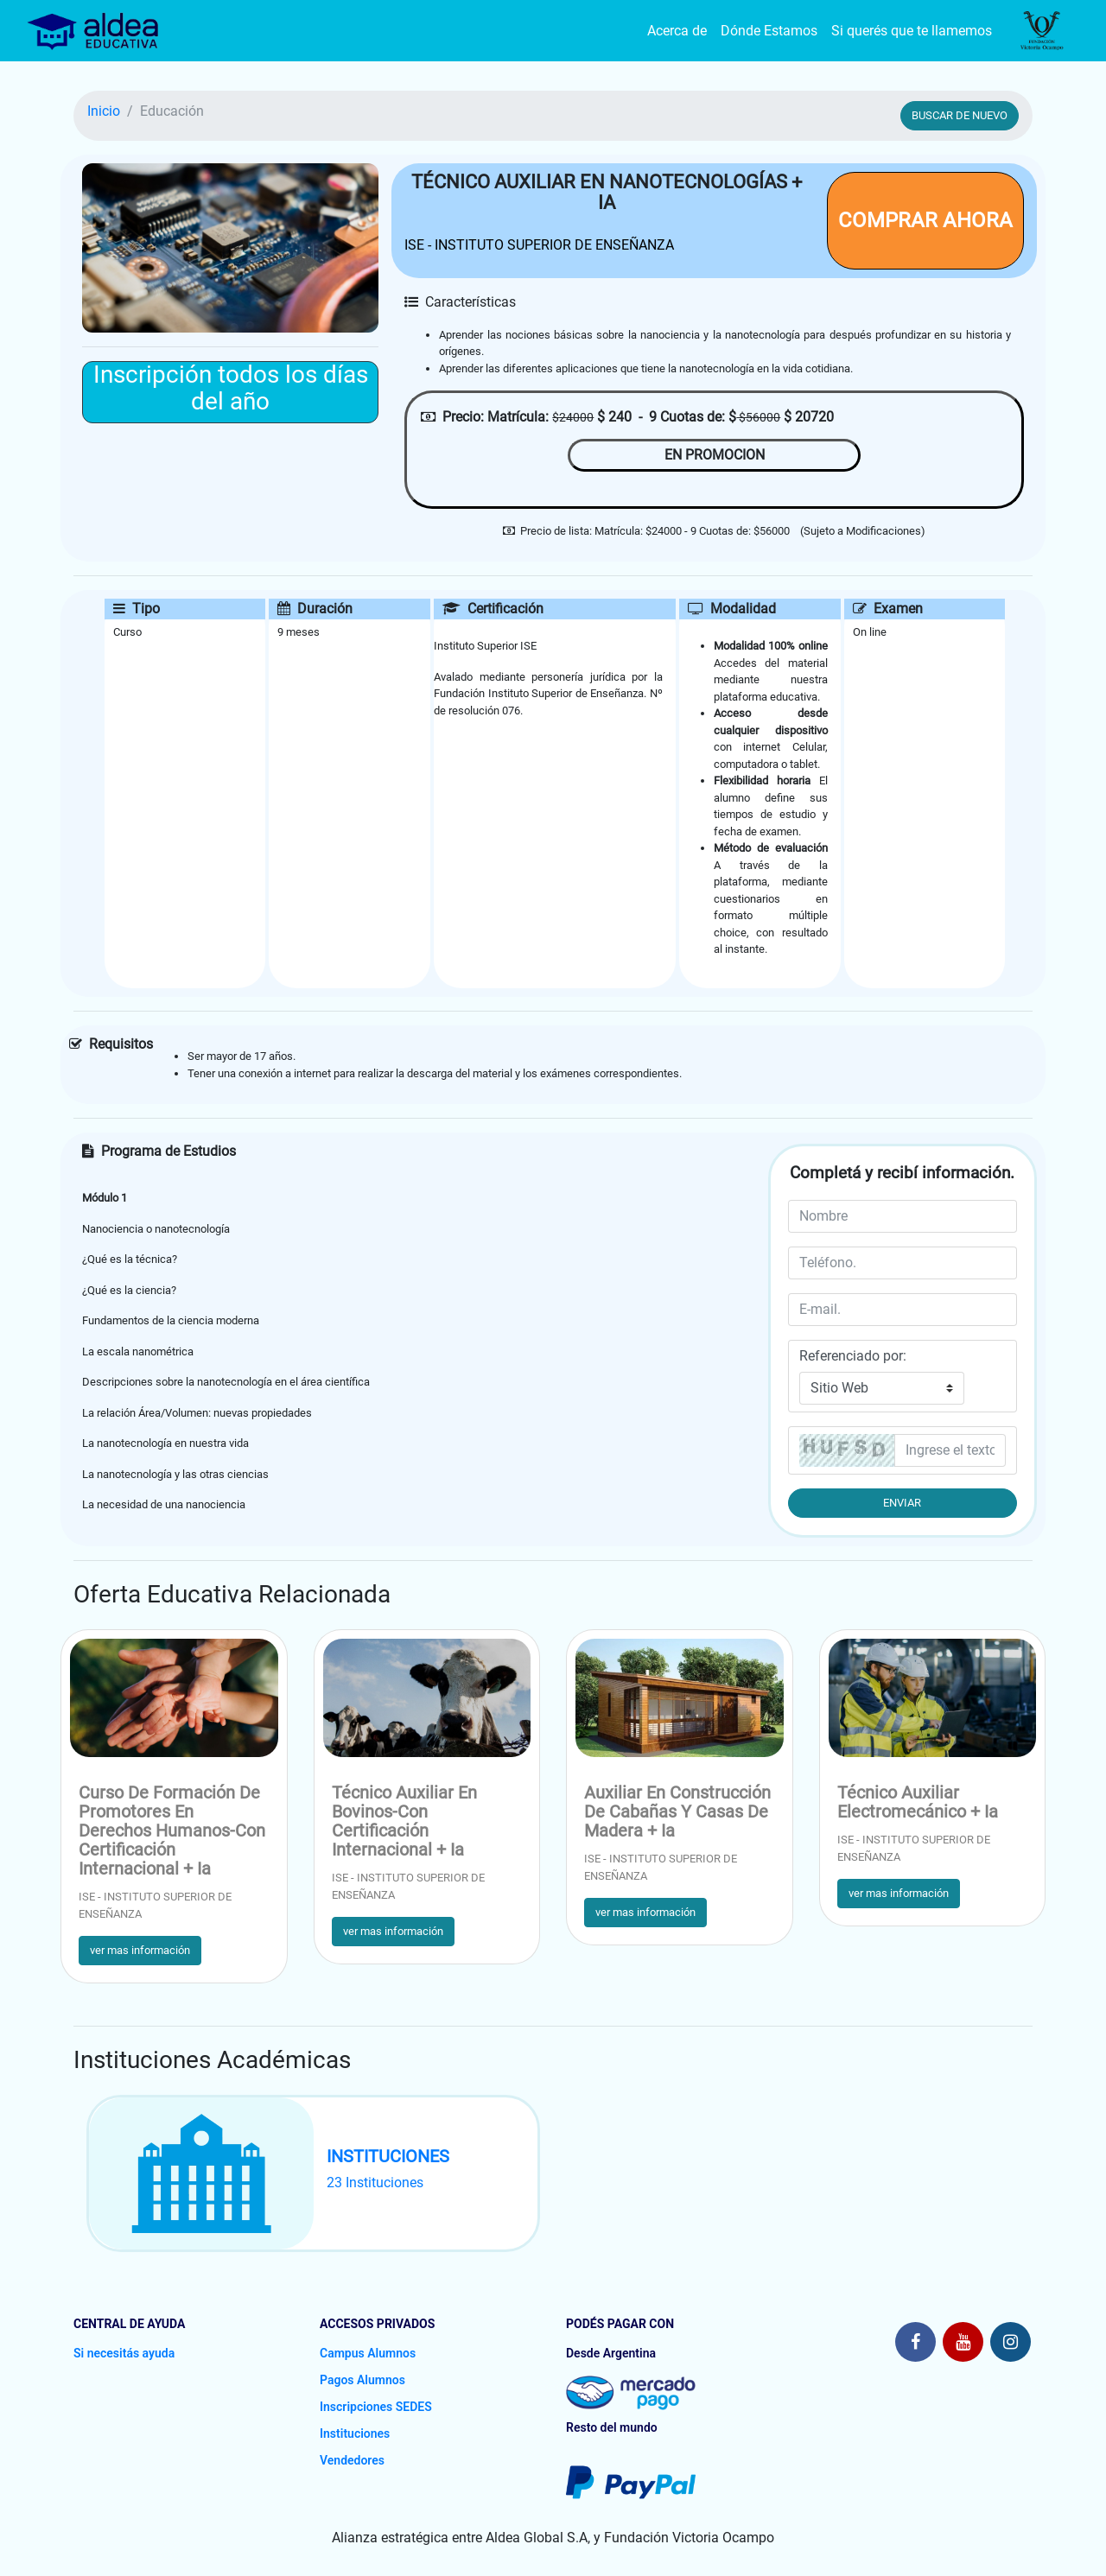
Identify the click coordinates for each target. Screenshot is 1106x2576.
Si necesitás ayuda (124, 2353)
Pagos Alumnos (362, 2380)
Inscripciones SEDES (376, 2407)
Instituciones (355, 2433)
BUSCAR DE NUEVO (959, 115)
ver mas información (140, 1950)
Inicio (103, 111)
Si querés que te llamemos (911, 30)
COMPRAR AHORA (925, 220)
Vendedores (352, 2460)
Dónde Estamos (769, 30)
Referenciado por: (852, 1356)
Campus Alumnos (368, 2353)
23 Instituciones (375, 2182)
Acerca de (677, 30)
